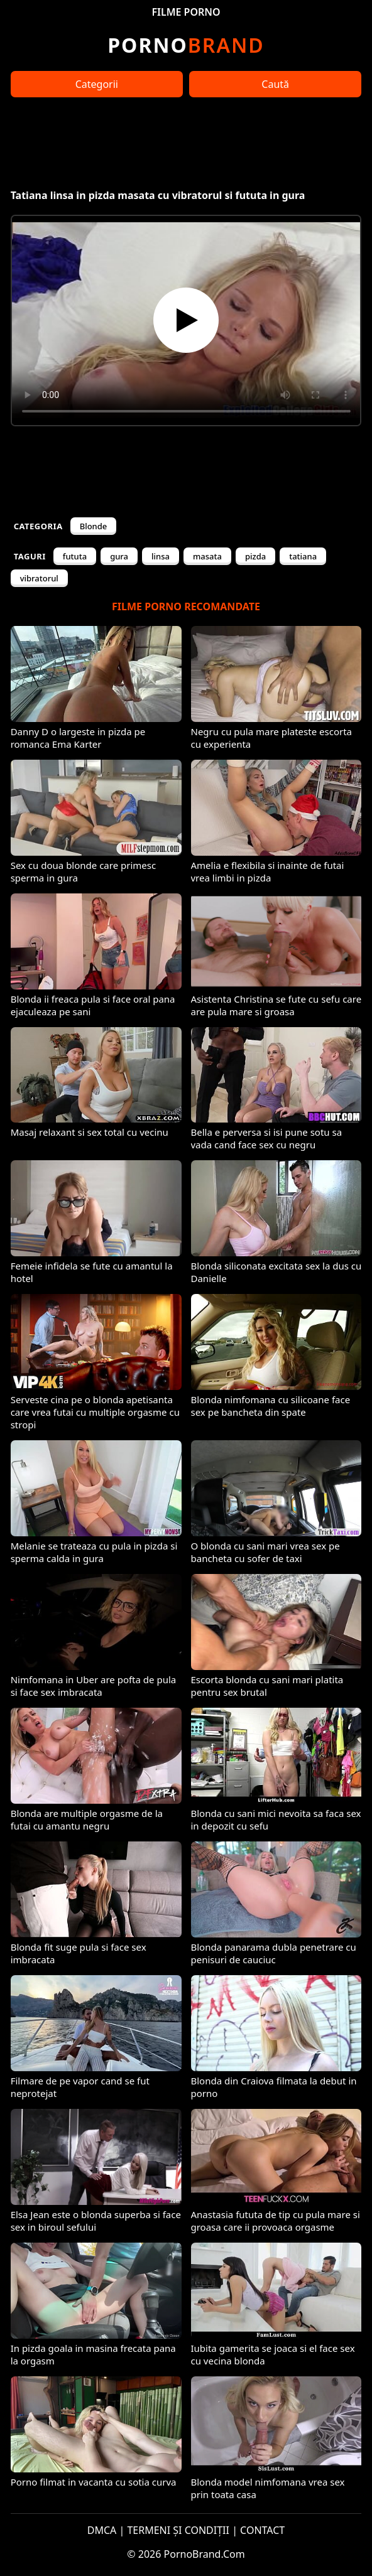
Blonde (93, 526)
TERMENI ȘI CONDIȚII (178, 2530)
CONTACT (262, 2530)
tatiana (303, 556)
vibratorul (39, 578)
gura (119, 556)
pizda (255, 556)
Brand (185, 44)
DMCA (102, 2530)
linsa (160, 556)
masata (207, 556)
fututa (75, 556)
